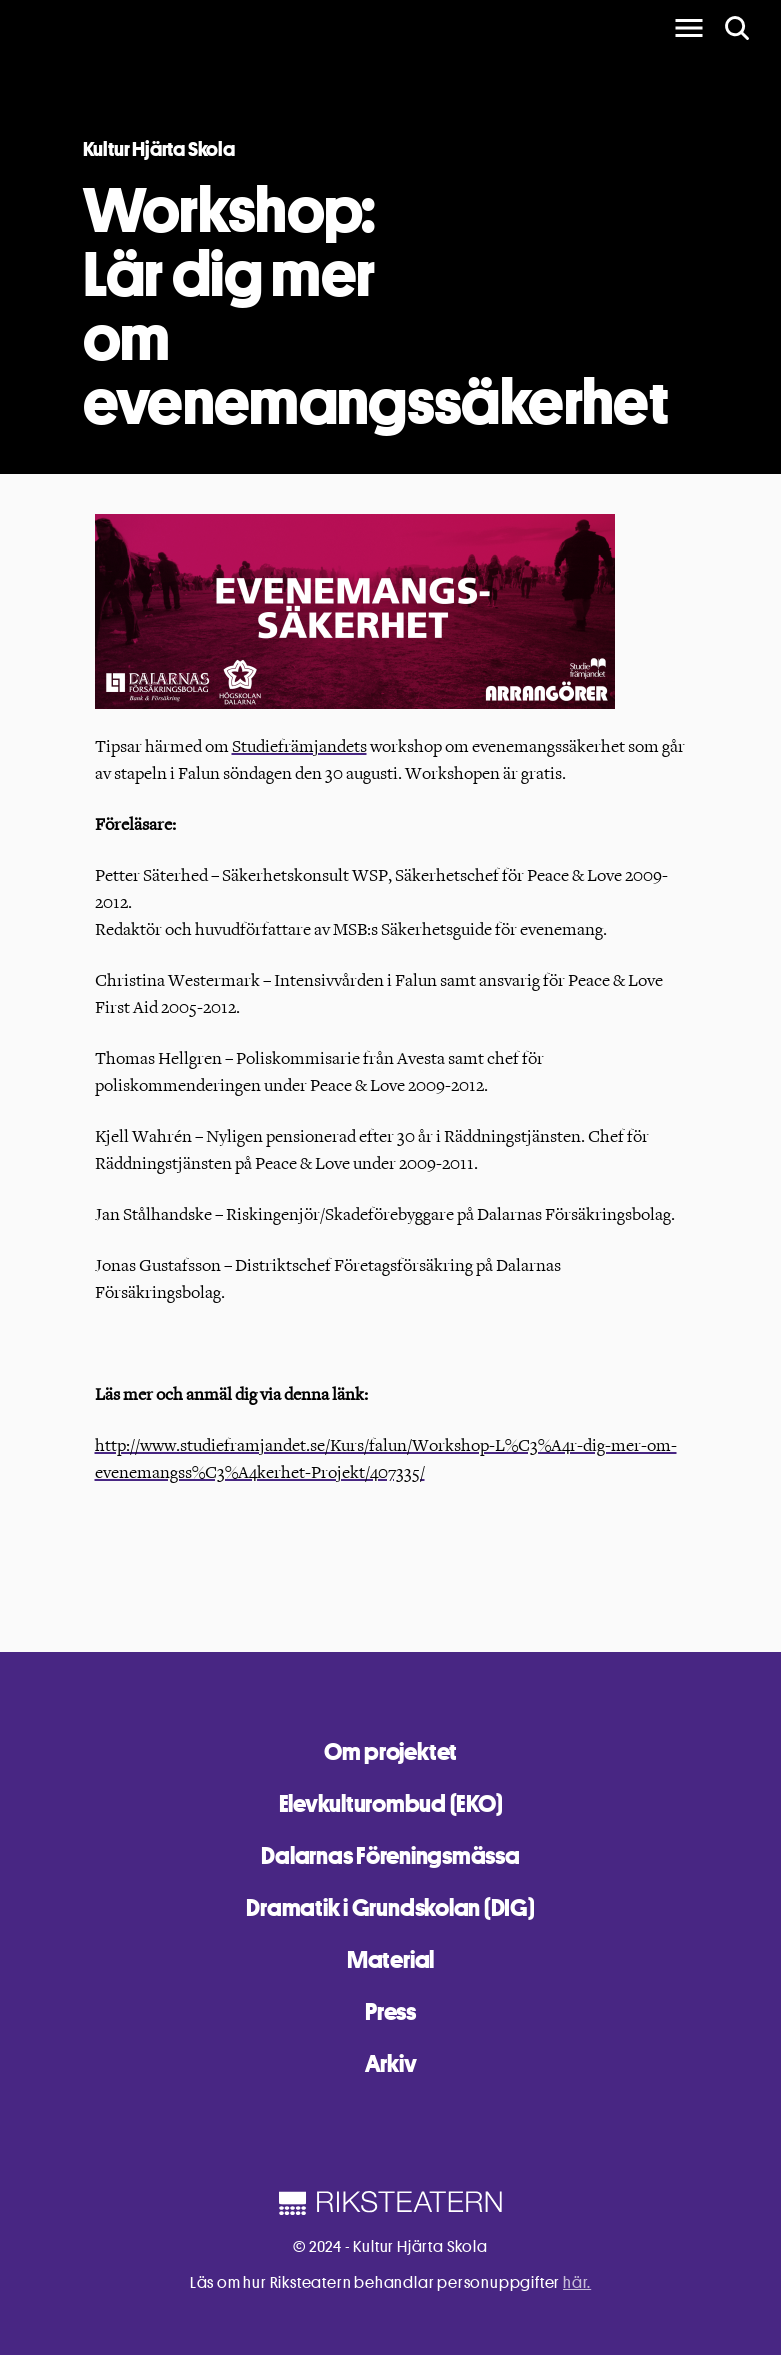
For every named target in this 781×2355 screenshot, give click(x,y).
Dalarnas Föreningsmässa (390, 1855)
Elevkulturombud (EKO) (391, 1803)
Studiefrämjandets (299, 746)
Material (390, 1959)
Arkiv (391, 2063)
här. (577, 2282)
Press (390, 2011)
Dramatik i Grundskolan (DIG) (390, 1907)
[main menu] (689, 28)
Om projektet (390, 1751)
